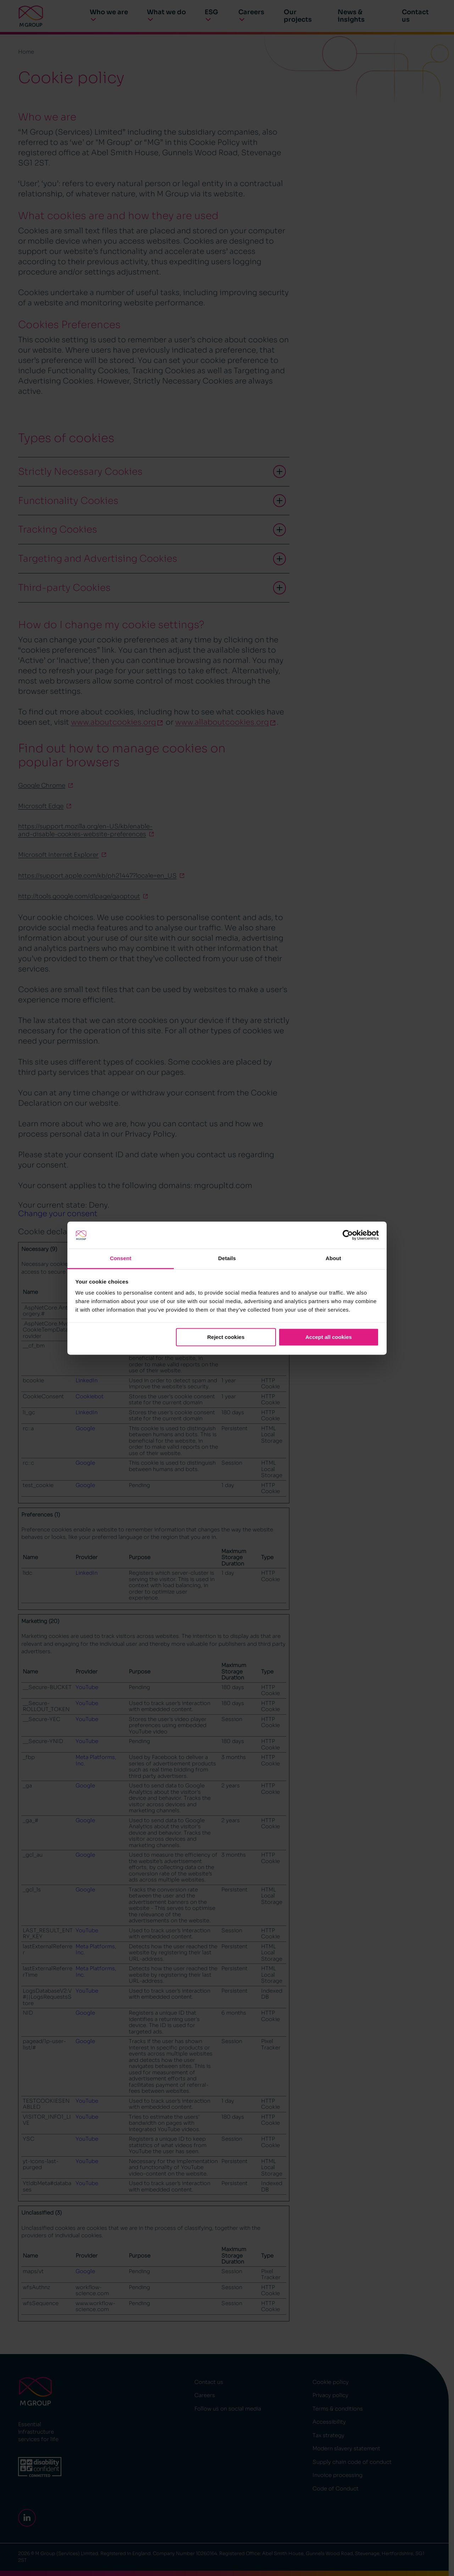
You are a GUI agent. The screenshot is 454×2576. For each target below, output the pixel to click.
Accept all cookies (328, 1337)
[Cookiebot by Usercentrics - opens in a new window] (348, 1235)
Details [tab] (227, 1259)
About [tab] (333, 1259)
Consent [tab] (121, 1259)
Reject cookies (225, 1337)
